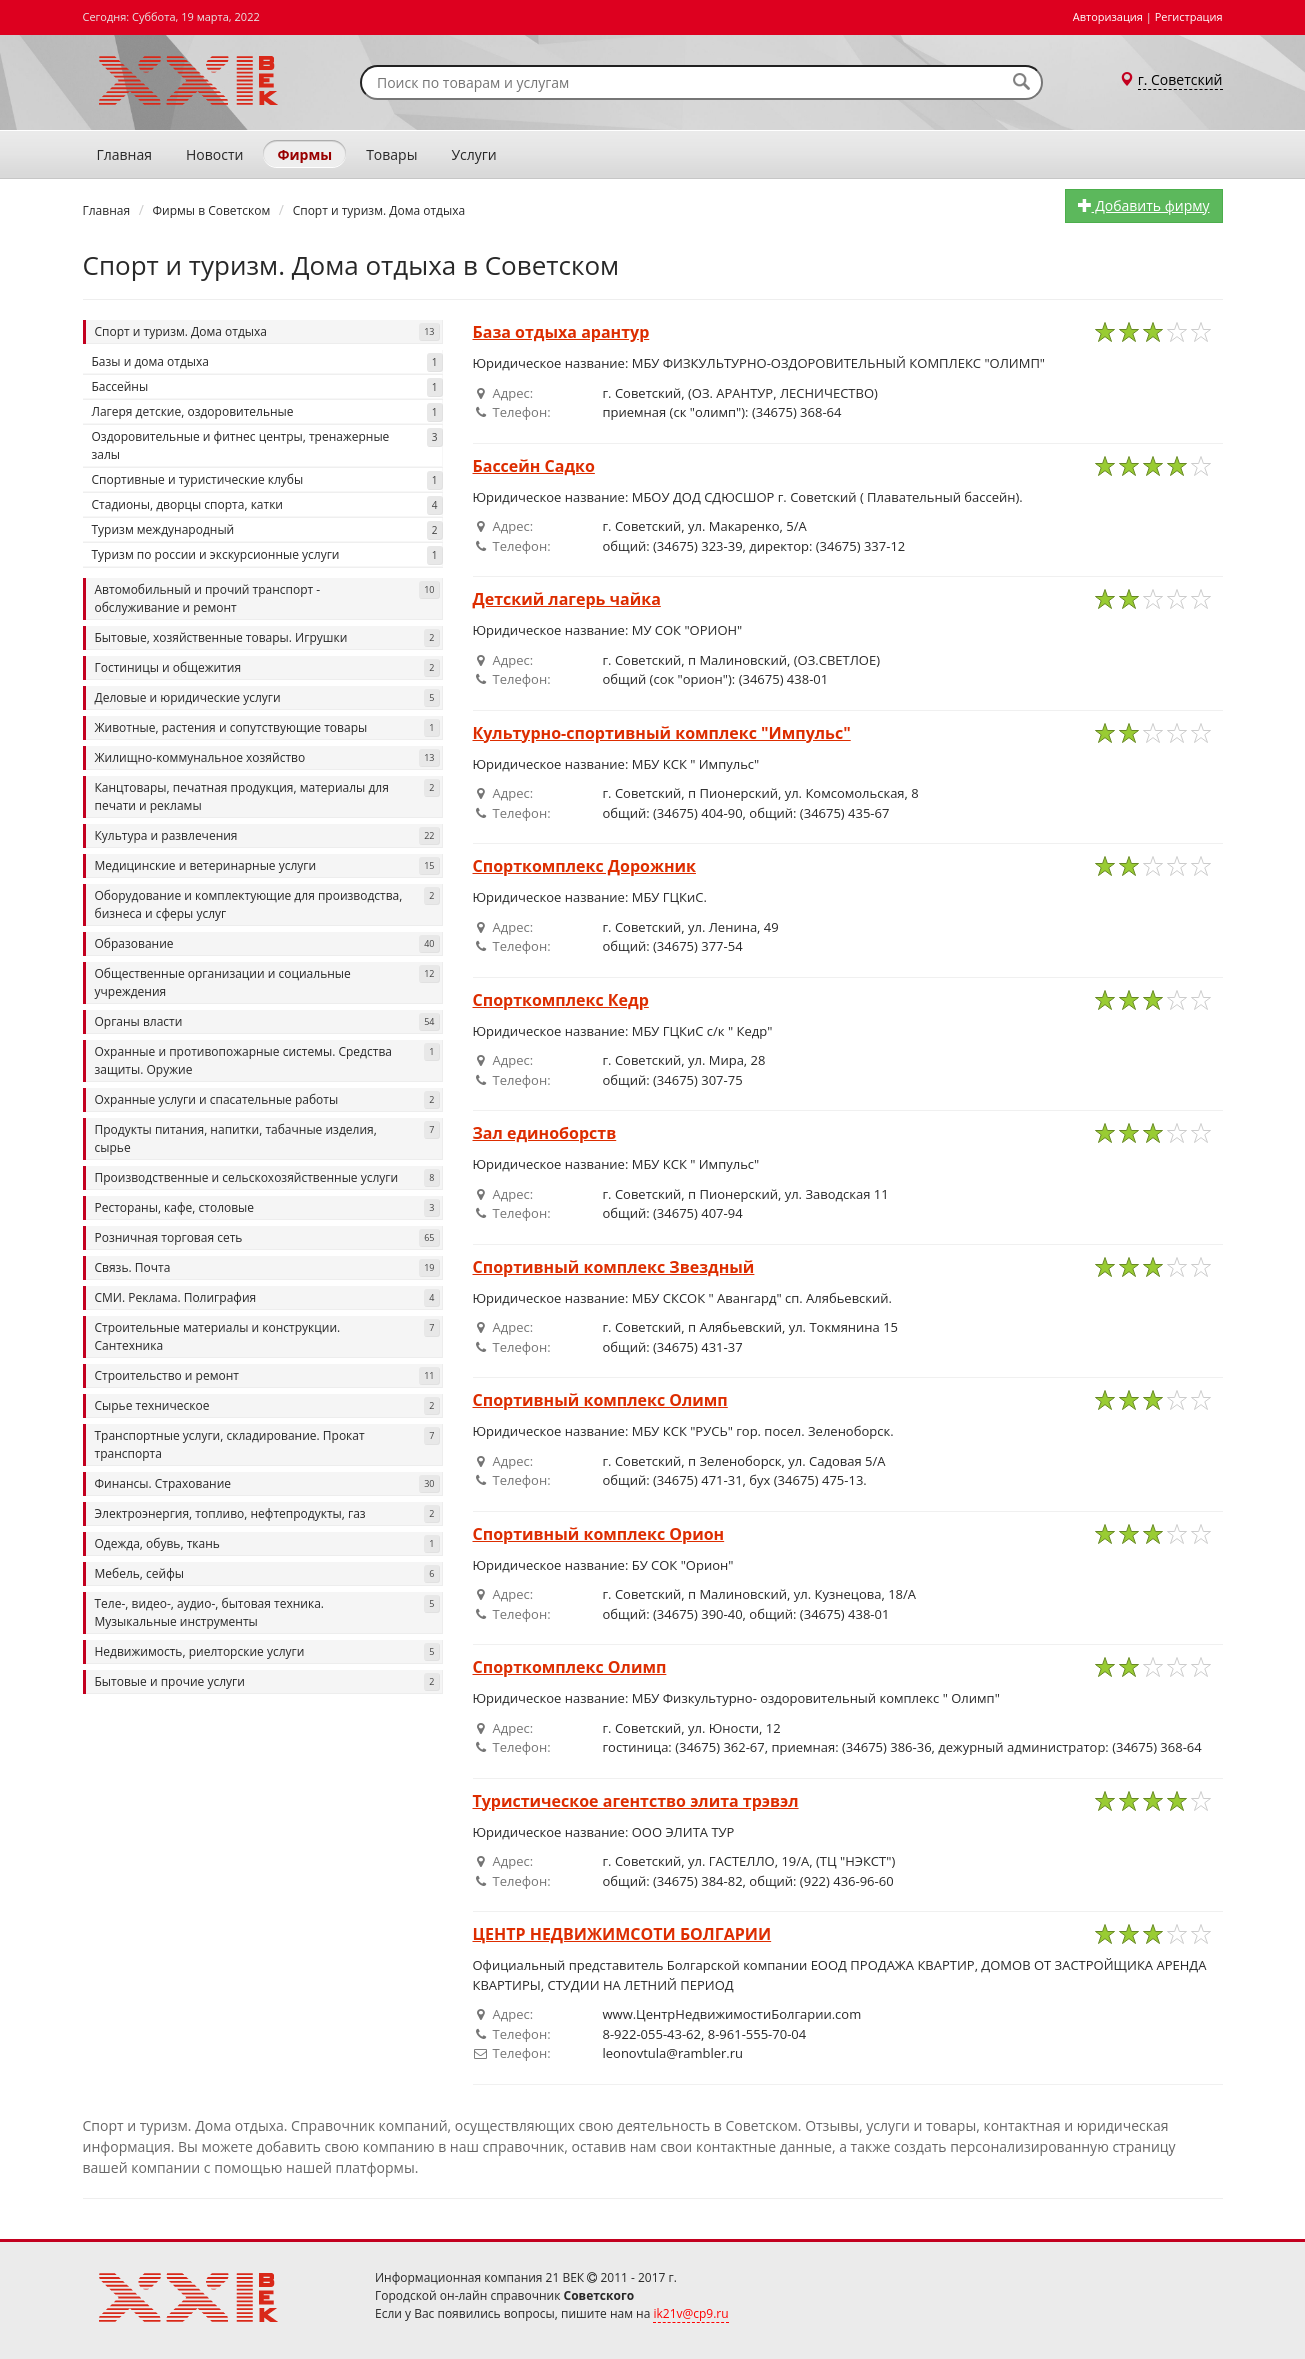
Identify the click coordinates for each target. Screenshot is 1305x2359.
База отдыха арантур (561, 332)
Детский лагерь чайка (567, 599)
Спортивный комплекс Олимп (600, 1400)
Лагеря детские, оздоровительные (267, 412)
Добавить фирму (1144, 205)
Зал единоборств (545, 1133)
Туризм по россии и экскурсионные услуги (267, 555)
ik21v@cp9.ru (690, 2313)
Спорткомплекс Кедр (561, 1000)
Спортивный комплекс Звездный (614, 1267)
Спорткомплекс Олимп (570, 1667)
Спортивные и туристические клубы (267, 480)
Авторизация (1108, 16)
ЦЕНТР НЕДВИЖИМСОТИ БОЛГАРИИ (622, 1934)
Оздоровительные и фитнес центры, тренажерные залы (267, 445)
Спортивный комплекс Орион (599, 1534)
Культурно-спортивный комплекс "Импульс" (662, 733)
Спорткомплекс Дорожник (584, 866)
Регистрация (1189, 16)
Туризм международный (267, 530)
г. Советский (1180, 79)
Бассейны (267, 387)
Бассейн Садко (534, 466)
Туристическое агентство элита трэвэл (636, 1801)
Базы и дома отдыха (267, 362)
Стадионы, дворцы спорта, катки (267, 505)
